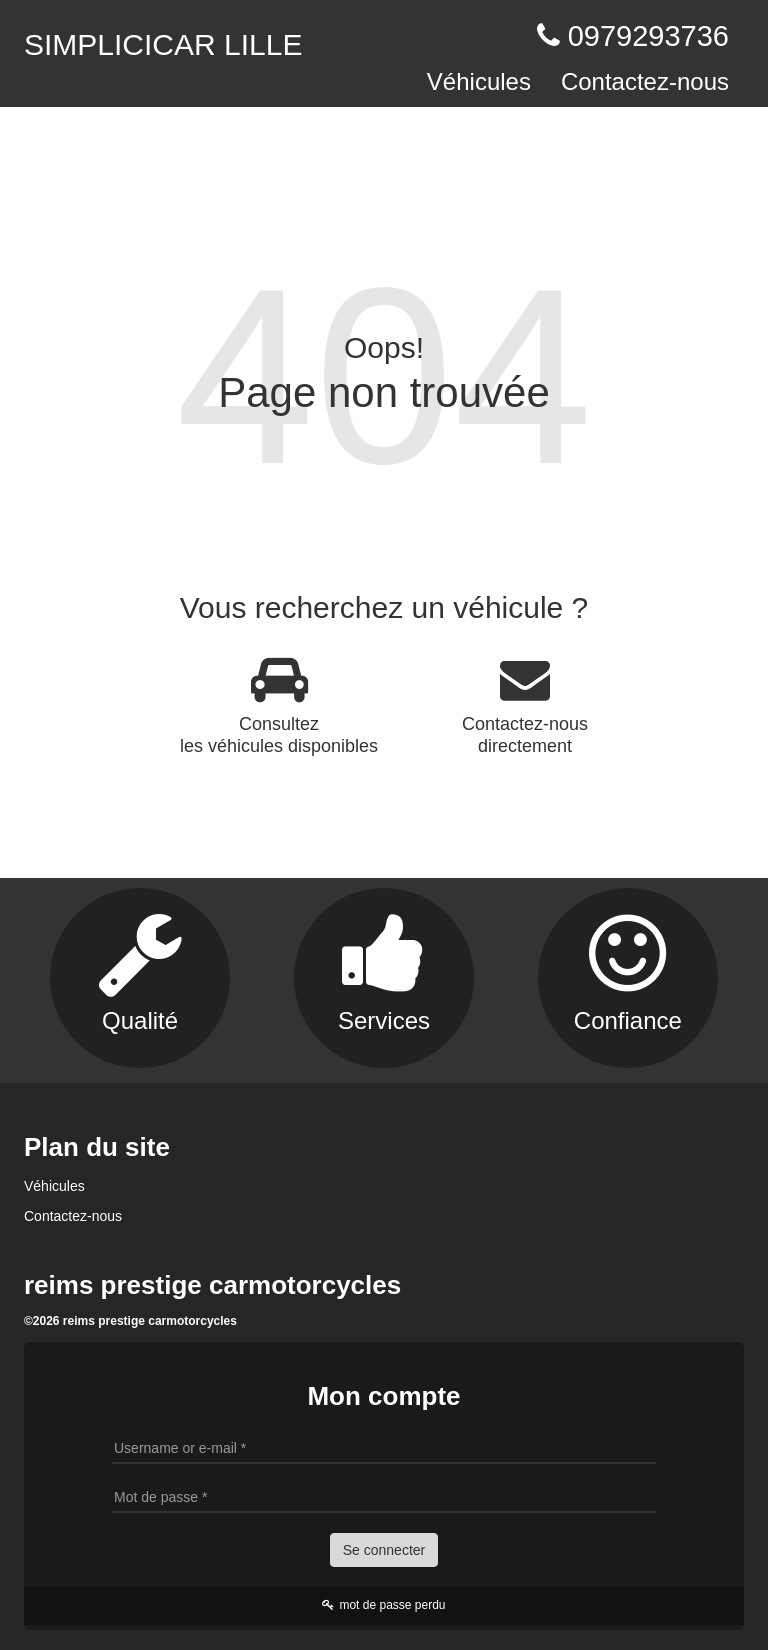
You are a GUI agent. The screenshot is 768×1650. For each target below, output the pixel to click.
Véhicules (479, 81)
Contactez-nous (645, 81)
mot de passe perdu (383, 1605)
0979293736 (648, 36)
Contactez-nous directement (525, 705)
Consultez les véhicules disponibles (279, 705)
